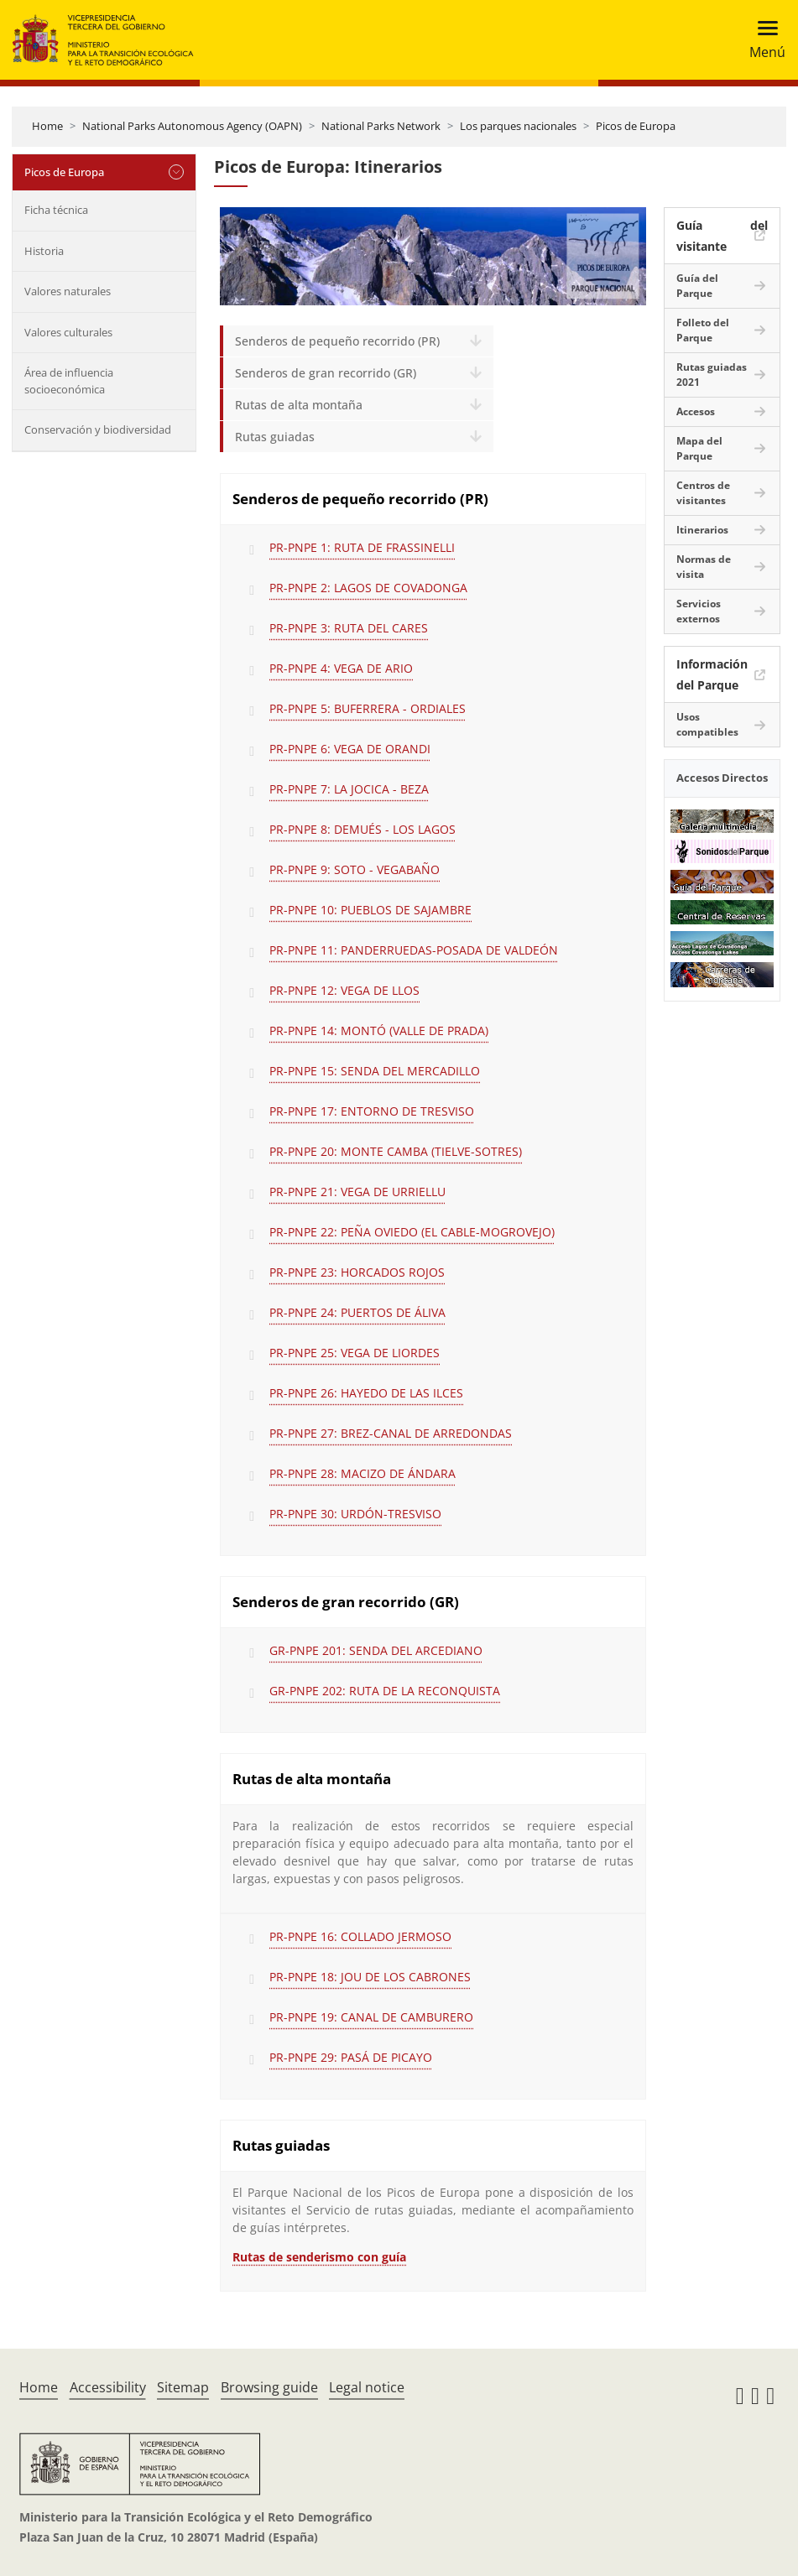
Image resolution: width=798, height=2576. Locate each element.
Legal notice (366, 2387)
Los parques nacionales (518, 125)
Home (47, 125)
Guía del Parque (697, 285)
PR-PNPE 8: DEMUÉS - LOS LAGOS (362, 829)
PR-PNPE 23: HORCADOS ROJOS (357, 1272)
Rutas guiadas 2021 (711, 374)
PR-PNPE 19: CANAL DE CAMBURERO (371, 2017)
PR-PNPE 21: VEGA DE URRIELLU (357, 1192)
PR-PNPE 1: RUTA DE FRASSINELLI (362, 547)
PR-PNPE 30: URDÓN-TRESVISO (355, 1514)
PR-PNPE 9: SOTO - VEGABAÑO (354, 869)
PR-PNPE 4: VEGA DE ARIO (341, 668)
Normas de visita (703, 566)
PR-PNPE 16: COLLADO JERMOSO (360, 1936)
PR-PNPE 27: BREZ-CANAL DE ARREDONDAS (390, 1433)
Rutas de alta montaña (298, 405)
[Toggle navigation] (762, 40)
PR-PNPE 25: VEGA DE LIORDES (354, 1353)
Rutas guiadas (275, 437)
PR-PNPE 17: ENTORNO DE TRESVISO (371, 1111)
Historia (44, 250)
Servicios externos (698, 611)
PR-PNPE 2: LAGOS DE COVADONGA (368, 588)
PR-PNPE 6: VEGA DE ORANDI (349, 749)
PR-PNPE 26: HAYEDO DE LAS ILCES (366, 1393)
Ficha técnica (56, 209)
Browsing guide (269, 2387)
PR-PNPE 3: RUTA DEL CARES (348, 628)
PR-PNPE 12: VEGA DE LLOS (344, 990)
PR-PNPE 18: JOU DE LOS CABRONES (370, 1977)
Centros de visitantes (703, 492)
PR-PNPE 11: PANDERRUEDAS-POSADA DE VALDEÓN (413, 950)
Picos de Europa (635, 125)
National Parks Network (381, 125)
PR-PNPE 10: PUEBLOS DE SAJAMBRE (370, 910)
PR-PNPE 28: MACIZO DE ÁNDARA (362, 1473)
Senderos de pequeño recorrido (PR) (337, 341)
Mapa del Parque (699, 448)
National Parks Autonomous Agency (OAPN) (192, 125)
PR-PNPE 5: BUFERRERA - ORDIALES (367, 708)
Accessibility (108, 2387)
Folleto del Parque (702, 330)
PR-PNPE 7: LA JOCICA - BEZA (349, 789)
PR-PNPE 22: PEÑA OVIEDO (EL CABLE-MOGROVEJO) (412, 1232)
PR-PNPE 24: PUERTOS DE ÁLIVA (357, 1312)
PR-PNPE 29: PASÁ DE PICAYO (350, 2057)
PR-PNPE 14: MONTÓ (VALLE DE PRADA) (378, 1030)
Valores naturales (67, 291)
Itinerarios (702, 530)
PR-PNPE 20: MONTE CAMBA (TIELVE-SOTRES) (395, 1151)
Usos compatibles (707, 724)
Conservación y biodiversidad (97, 429)
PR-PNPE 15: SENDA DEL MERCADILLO (374, 1071)
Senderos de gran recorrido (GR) (325, 373)
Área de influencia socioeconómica (68, 381)
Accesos (695, 411)
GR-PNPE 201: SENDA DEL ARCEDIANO (375, 1650)
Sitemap (183, 2387)
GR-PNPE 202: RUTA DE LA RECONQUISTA (384, 1691)
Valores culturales (68, 332)
